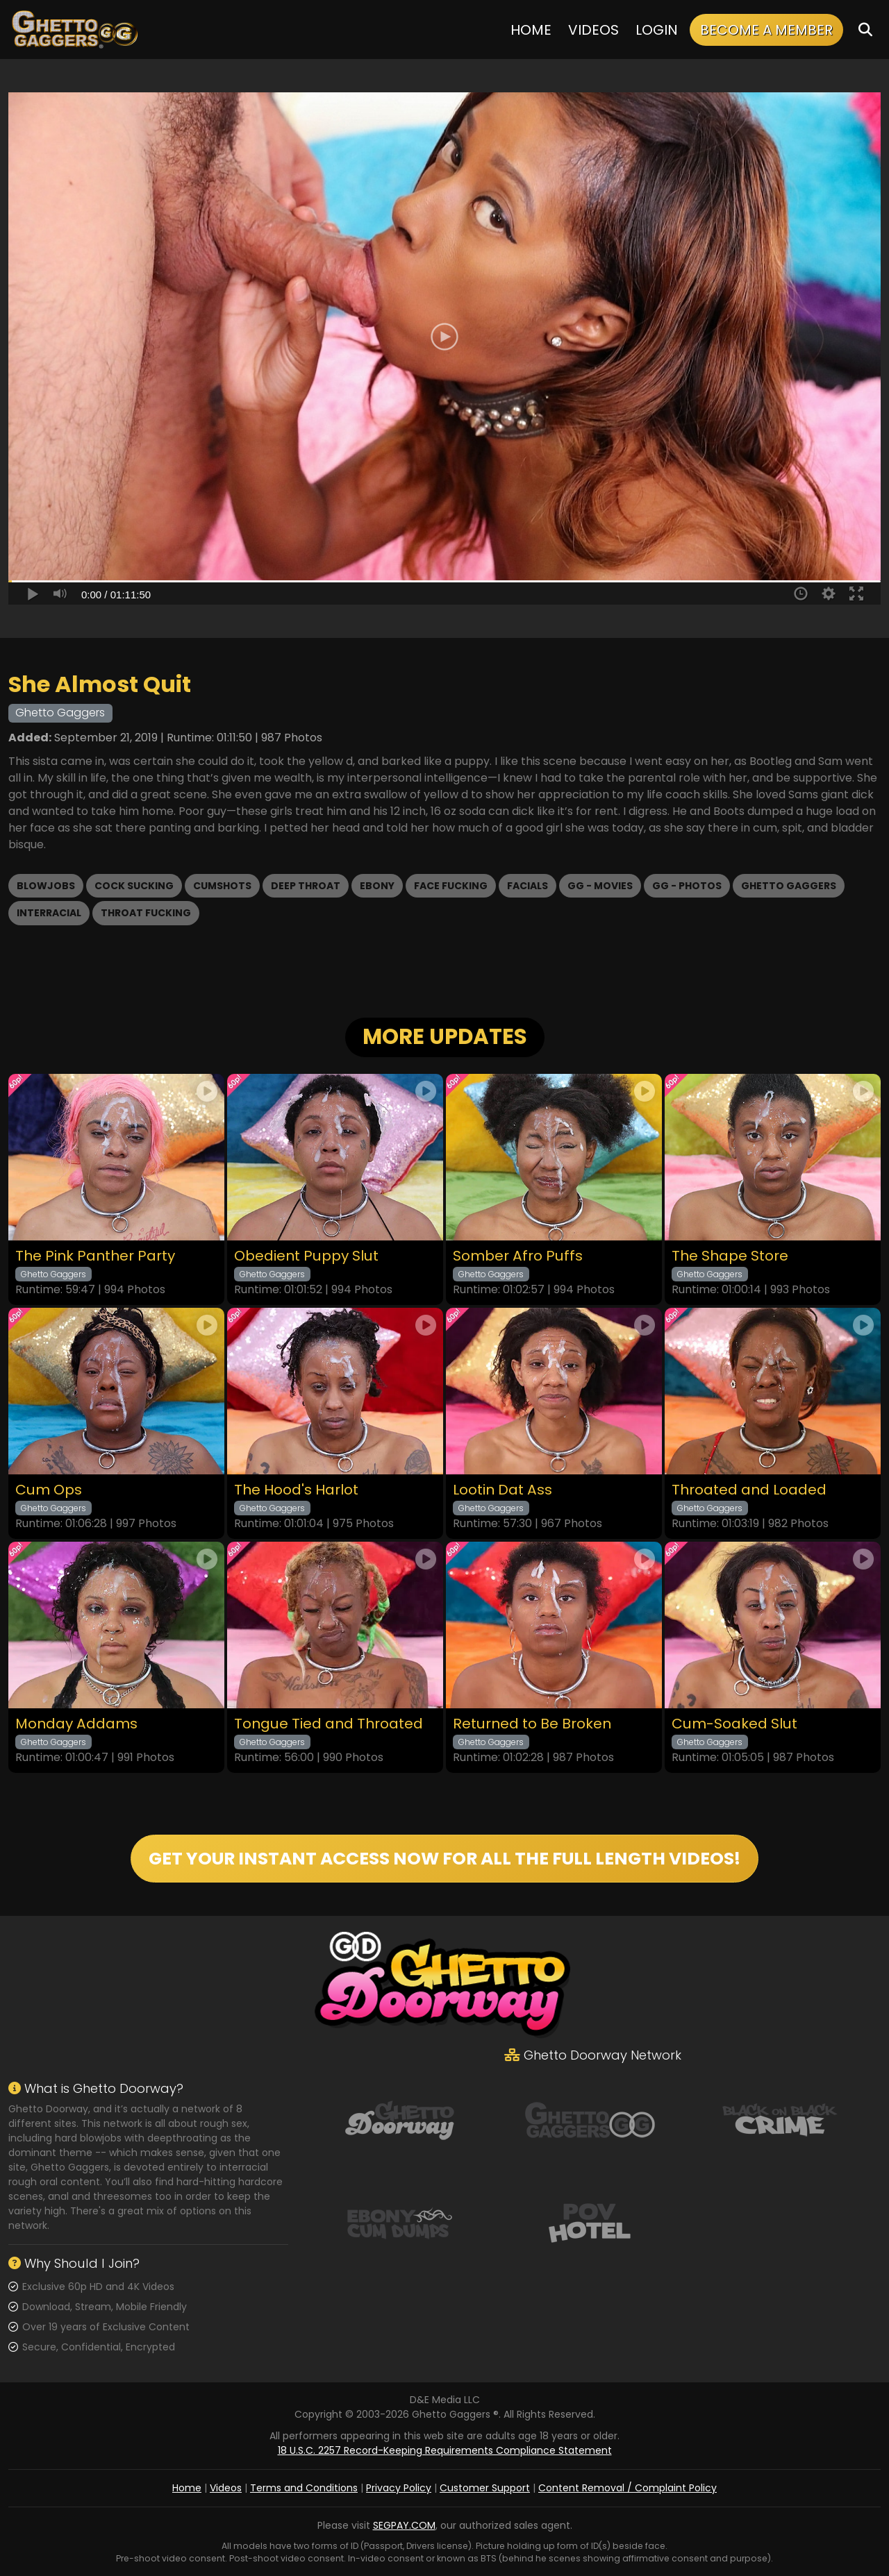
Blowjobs (46, 886)
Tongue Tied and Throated (328, 1724)
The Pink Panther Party (95, 1256)
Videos (593, 30)
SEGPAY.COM (404, 2525)
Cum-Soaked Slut (734, 1724)
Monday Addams (76, 1724)
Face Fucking (451, 886)
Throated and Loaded (749, 1490)
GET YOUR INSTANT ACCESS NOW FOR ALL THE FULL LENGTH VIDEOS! (444, 1858)
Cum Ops (48, 1490)
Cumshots (222, 886)
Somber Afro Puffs (518, 1256)
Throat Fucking (146, 913)
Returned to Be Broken (532, 1724)
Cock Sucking (134, 886)
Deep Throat (305, 886)
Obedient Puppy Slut (306, 1256)
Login (656, 30)
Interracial (49, 913)
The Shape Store (730, 1256)
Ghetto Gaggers (788, 886)
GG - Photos (687, 886)
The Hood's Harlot (296, 1490)
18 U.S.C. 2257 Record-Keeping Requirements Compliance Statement (445, 2450)
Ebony (377, 886)
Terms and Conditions (304, 2488)
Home (530, 30)
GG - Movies (600, 886)
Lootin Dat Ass (502, 1490)
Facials (527, 886)
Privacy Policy (398, 2488)
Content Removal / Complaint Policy (627, 2488)
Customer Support (485, 2488)
